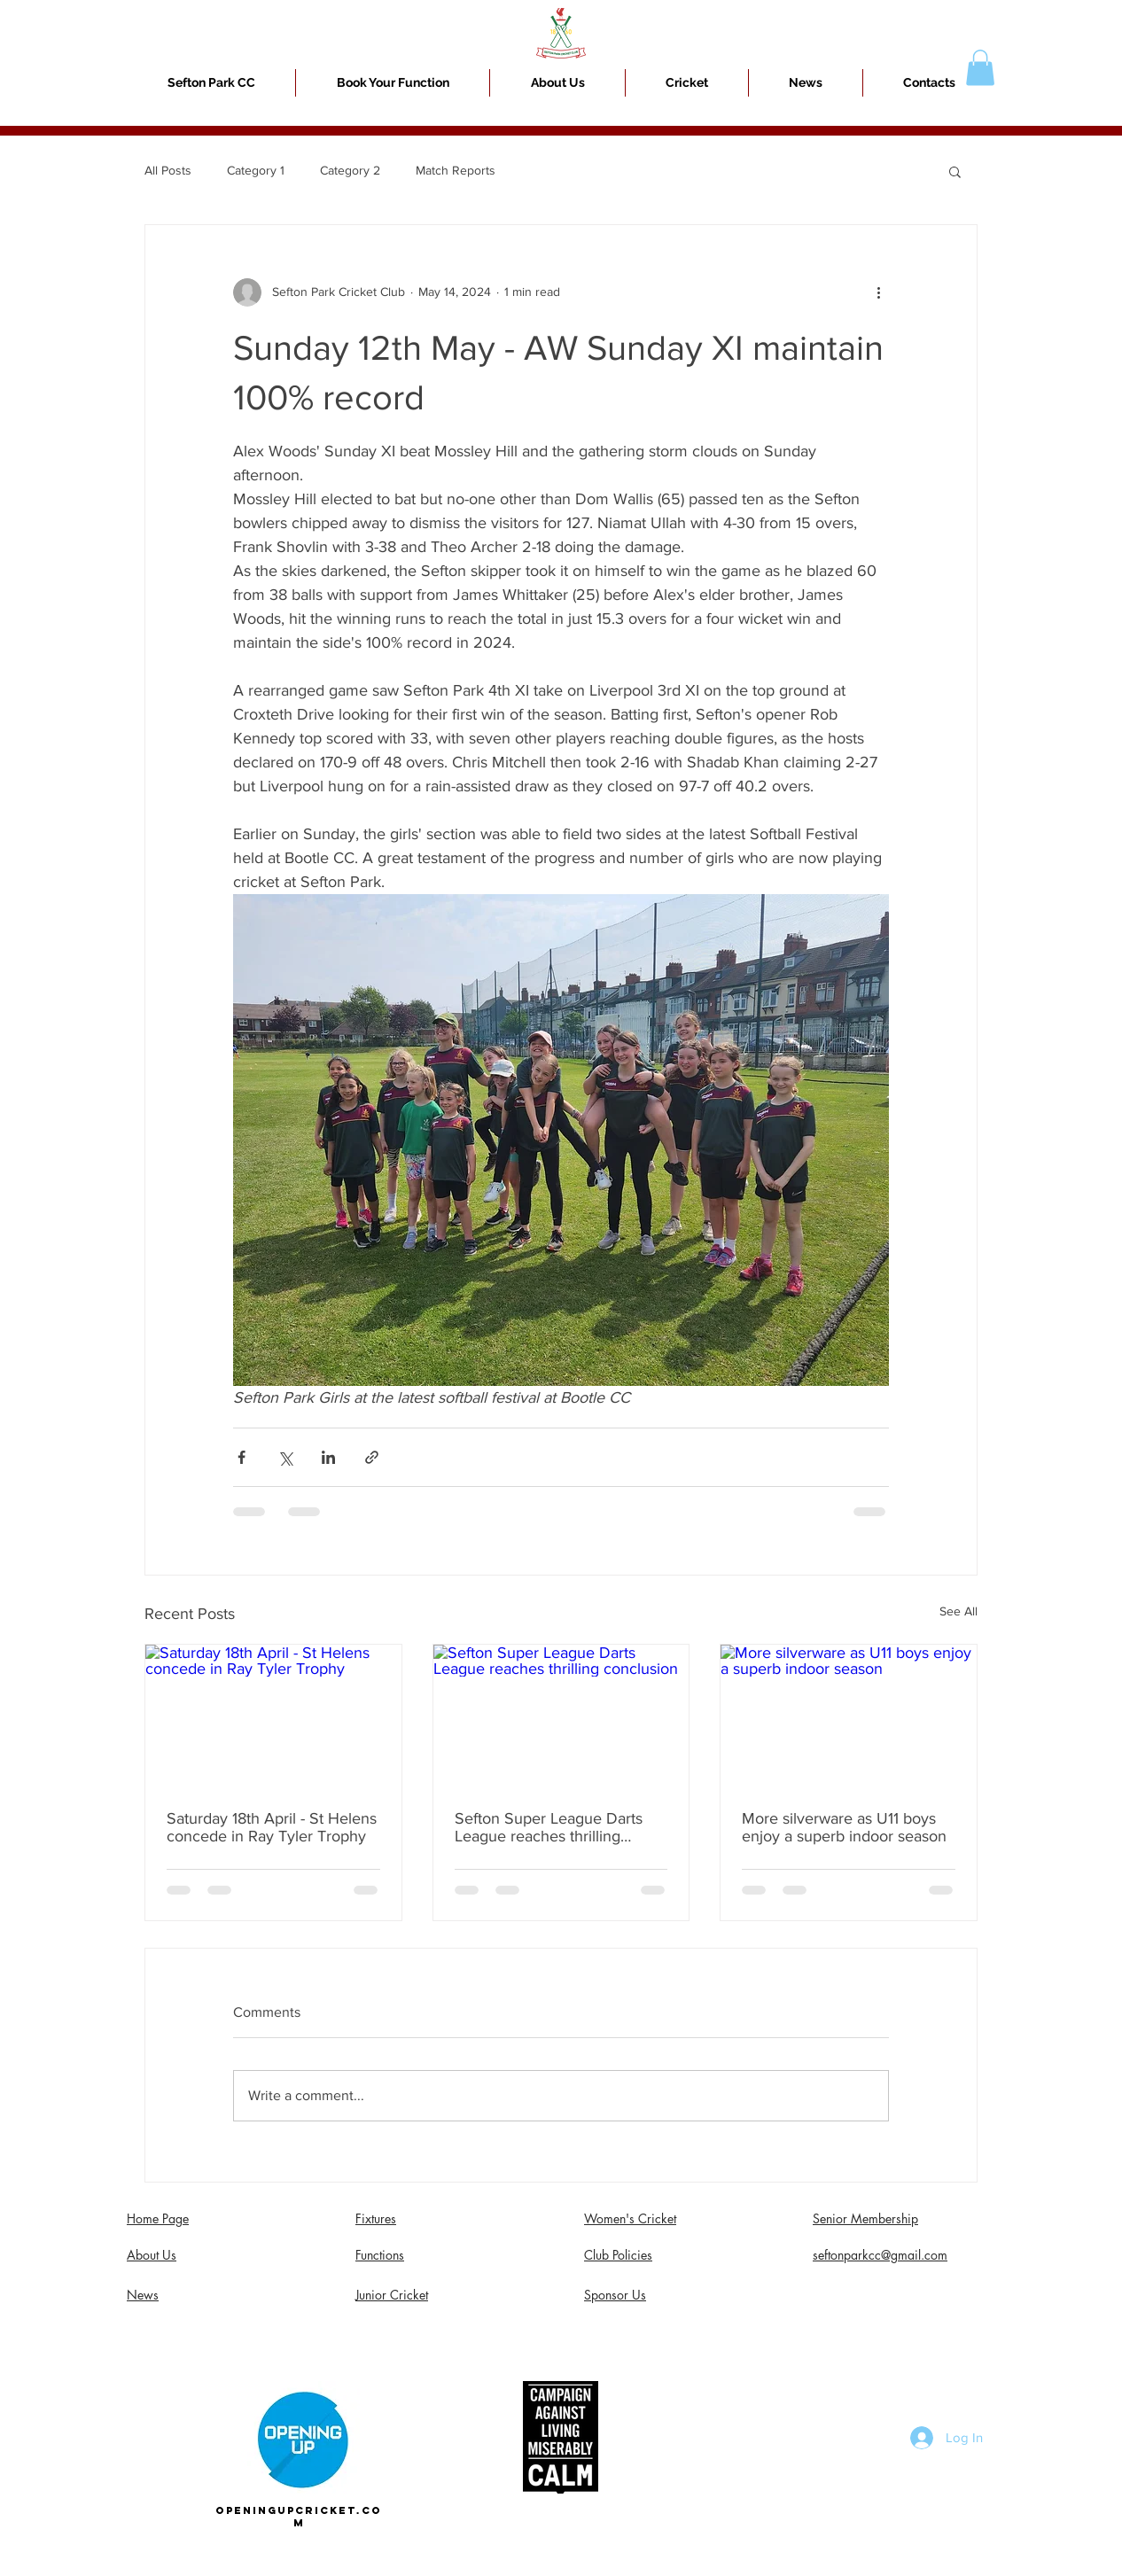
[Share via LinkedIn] (328, 1457)
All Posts (167, 170)
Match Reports (455, 170)
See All (958, 1611)
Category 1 (255, 170)
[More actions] (878, 292)
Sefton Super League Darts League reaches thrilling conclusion (549, 1827)
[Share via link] (371, 1457)
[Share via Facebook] (241, 1457)
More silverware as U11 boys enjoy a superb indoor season (844, 1827)
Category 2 (350, 170)
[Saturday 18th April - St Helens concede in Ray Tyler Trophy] (273, 1716)
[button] (687, 83)
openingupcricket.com (298, 2516)
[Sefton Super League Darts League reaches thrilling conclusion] (561, 1716)
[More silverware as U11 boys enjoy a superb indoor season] (849, 1716)
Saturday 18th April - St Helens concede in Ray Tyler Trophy (272, 1827)
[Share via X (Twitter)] (285, 1457)
